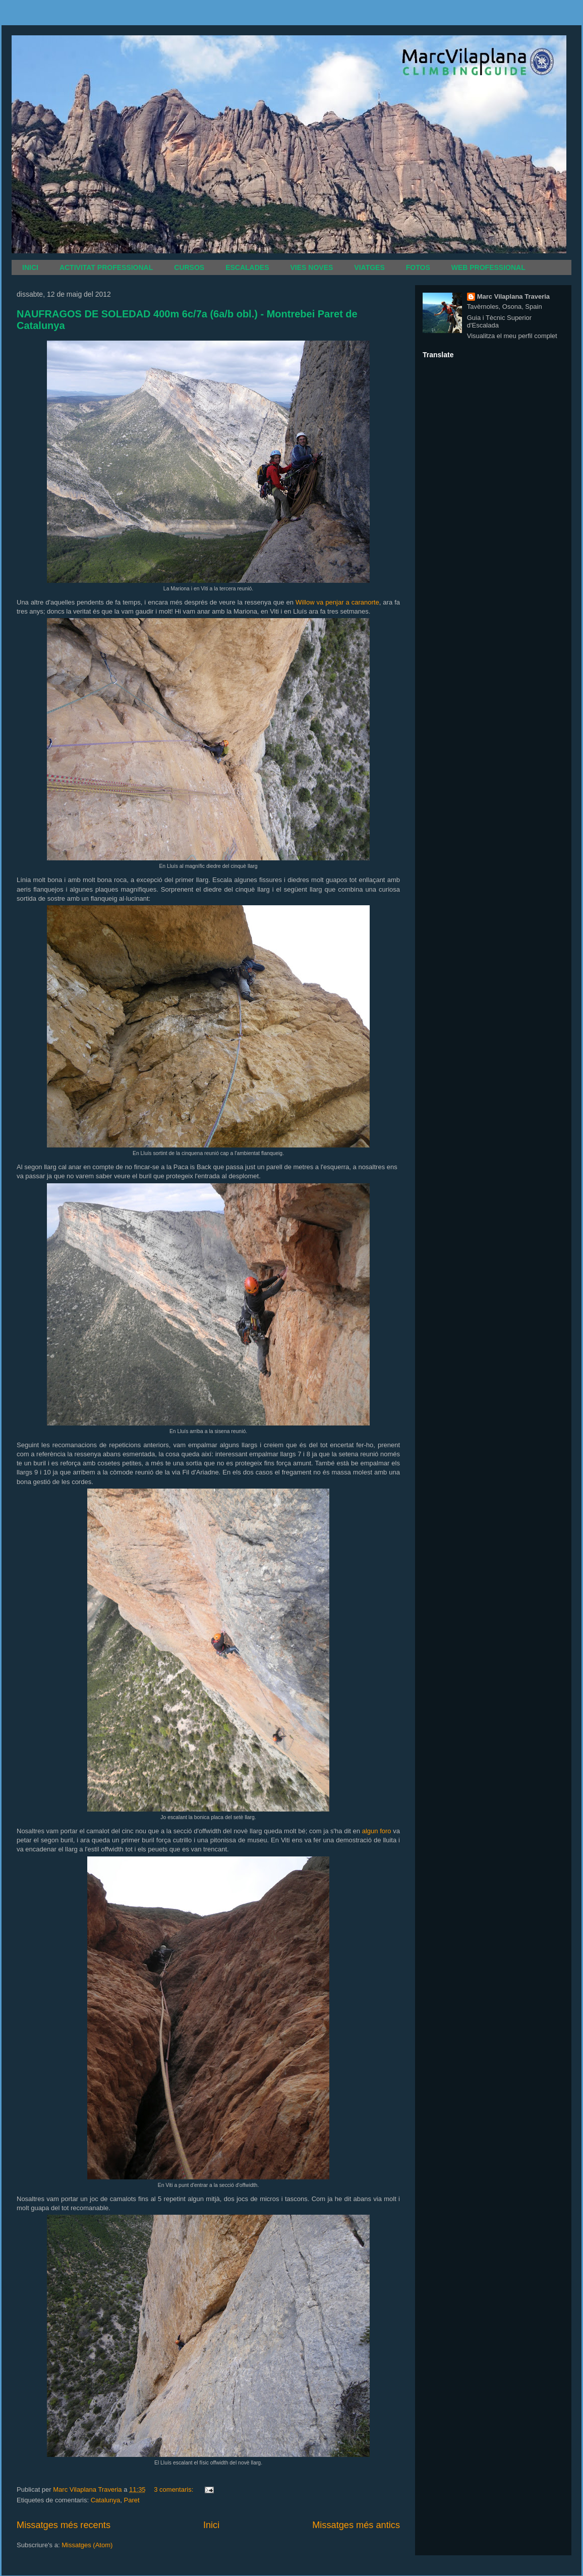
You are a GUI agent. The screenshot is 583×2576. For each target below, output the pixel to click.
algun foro (376, 1831)
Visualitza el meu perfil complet (512, 336)
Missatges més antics (356, 2525)
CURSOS (189, 267)
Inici (211, 2525)
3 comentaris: (174, 2489)
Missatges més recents (63, 2525)
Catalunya (106, 2500)
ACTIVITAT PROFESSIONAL (106, 267)
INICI (30, 267)
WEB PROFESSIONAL (488, 267)
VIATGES (369, 267)
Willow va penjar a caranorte (337, 602)
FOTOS (418, 267)
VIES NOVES (311, 267)
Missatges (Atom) (87, 2545)
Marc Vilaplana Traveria (513, 296)
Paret (131, 2500)
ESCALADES (247, 267)
